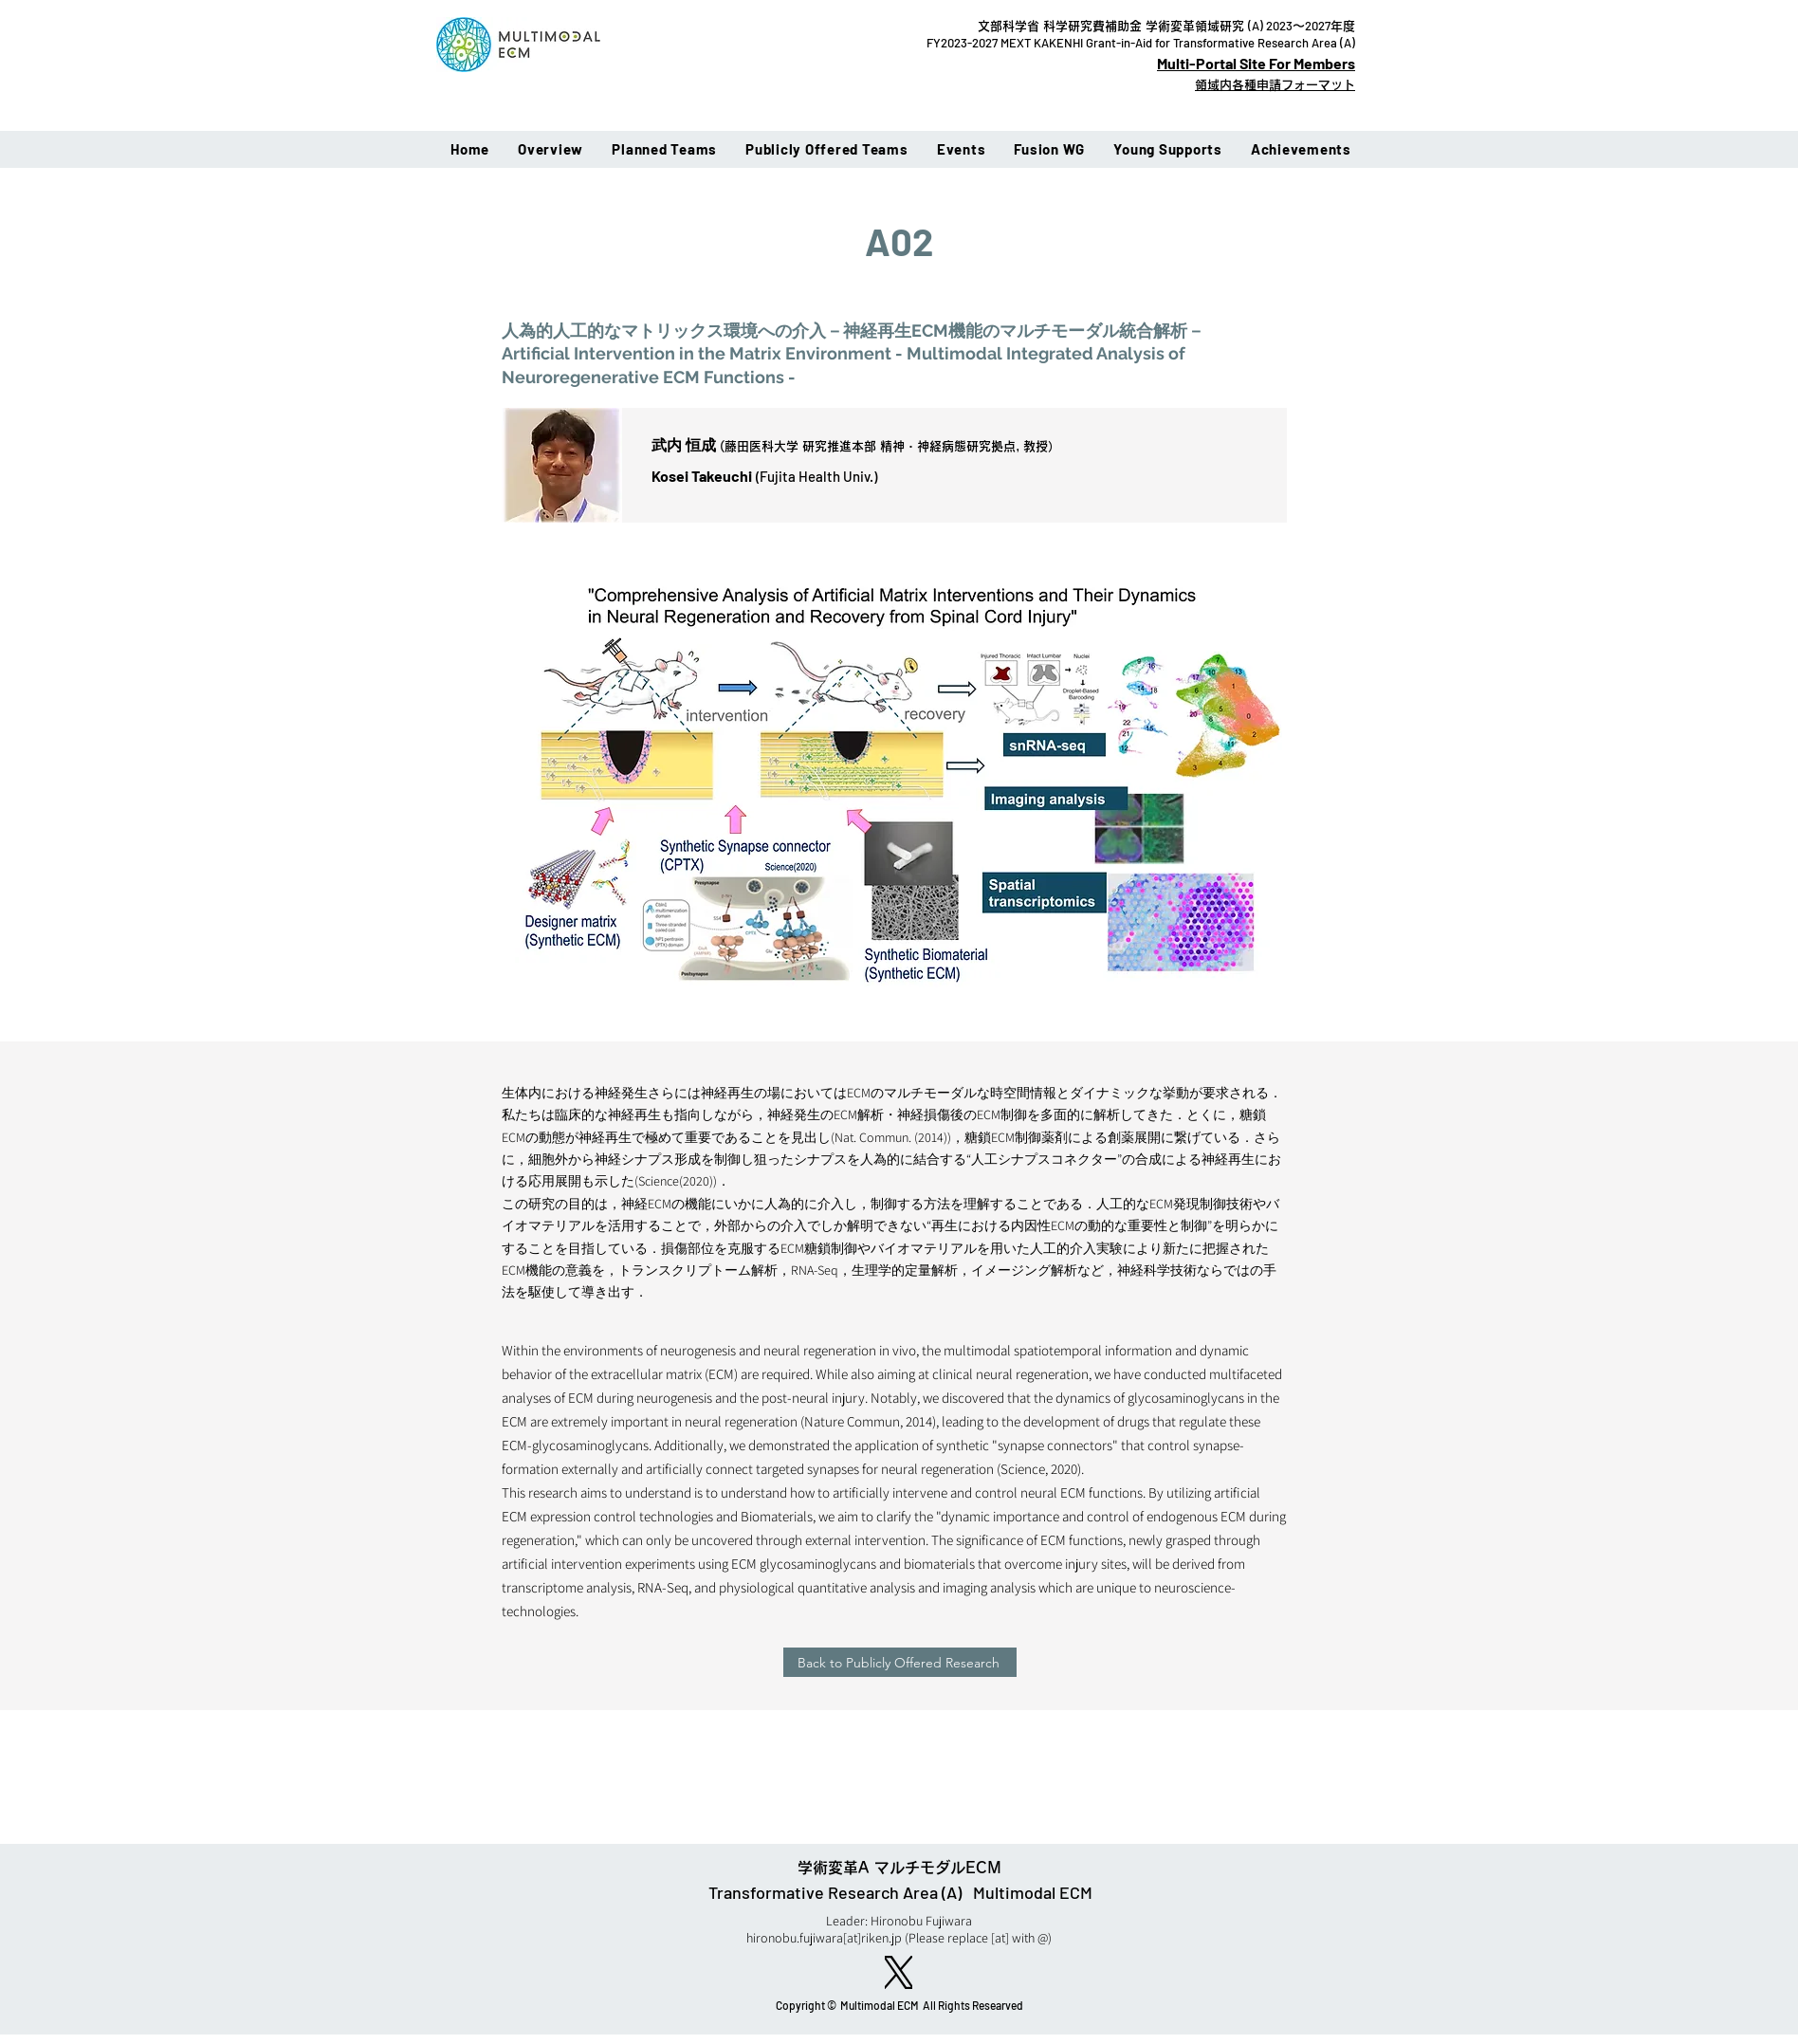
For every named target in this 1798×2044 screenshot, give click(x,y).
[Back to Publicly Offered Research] (900, 1662)
